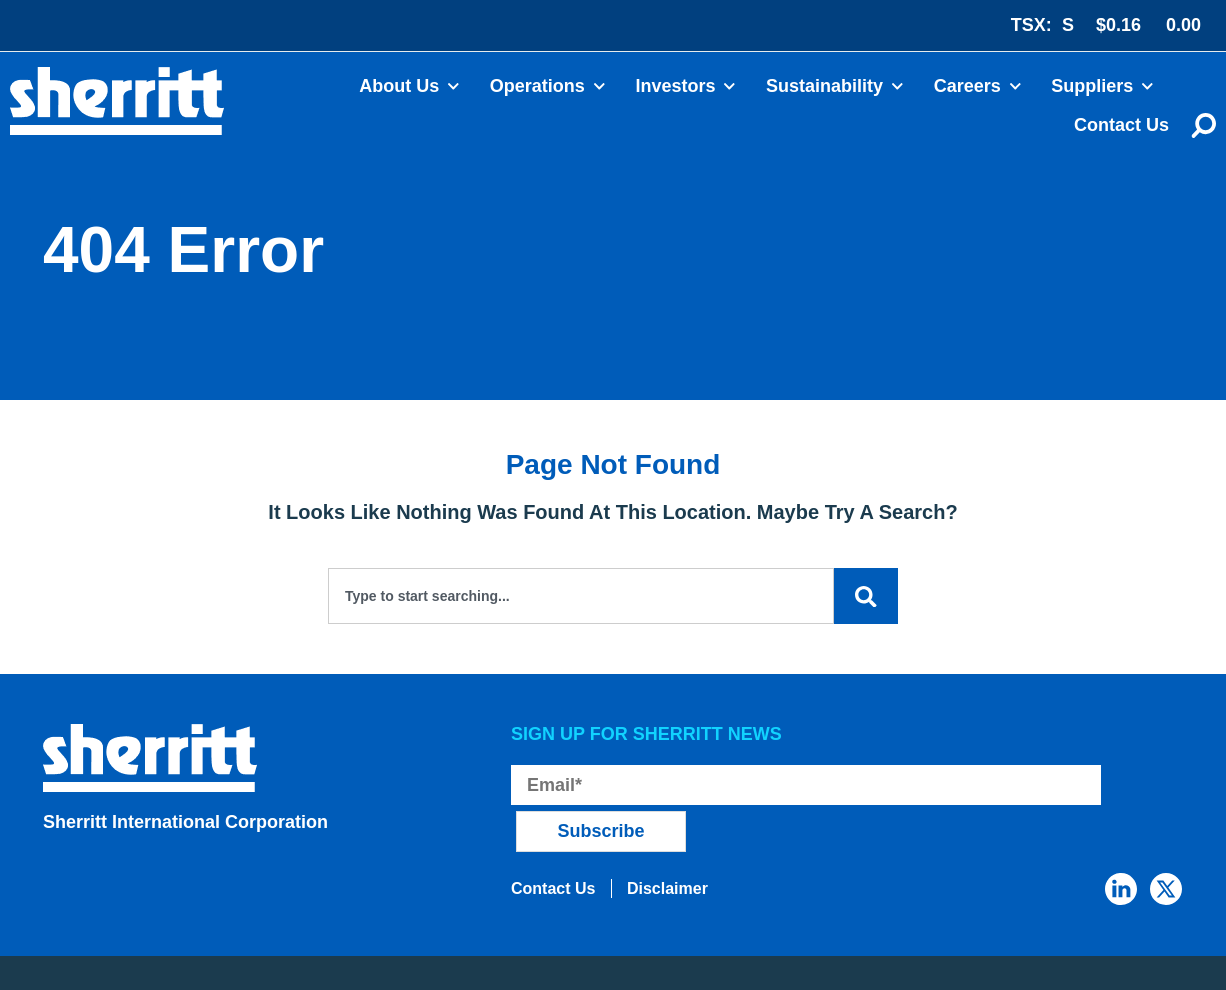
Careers (978, 86)
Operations (548, 86)
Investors (685, 86)
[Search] (865, 596)
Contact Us (1121, 125)
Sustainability (835, 86)
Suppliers (1102, 86)
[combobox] (580, 596)
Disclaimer (676, 843)
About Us (409, 86)
